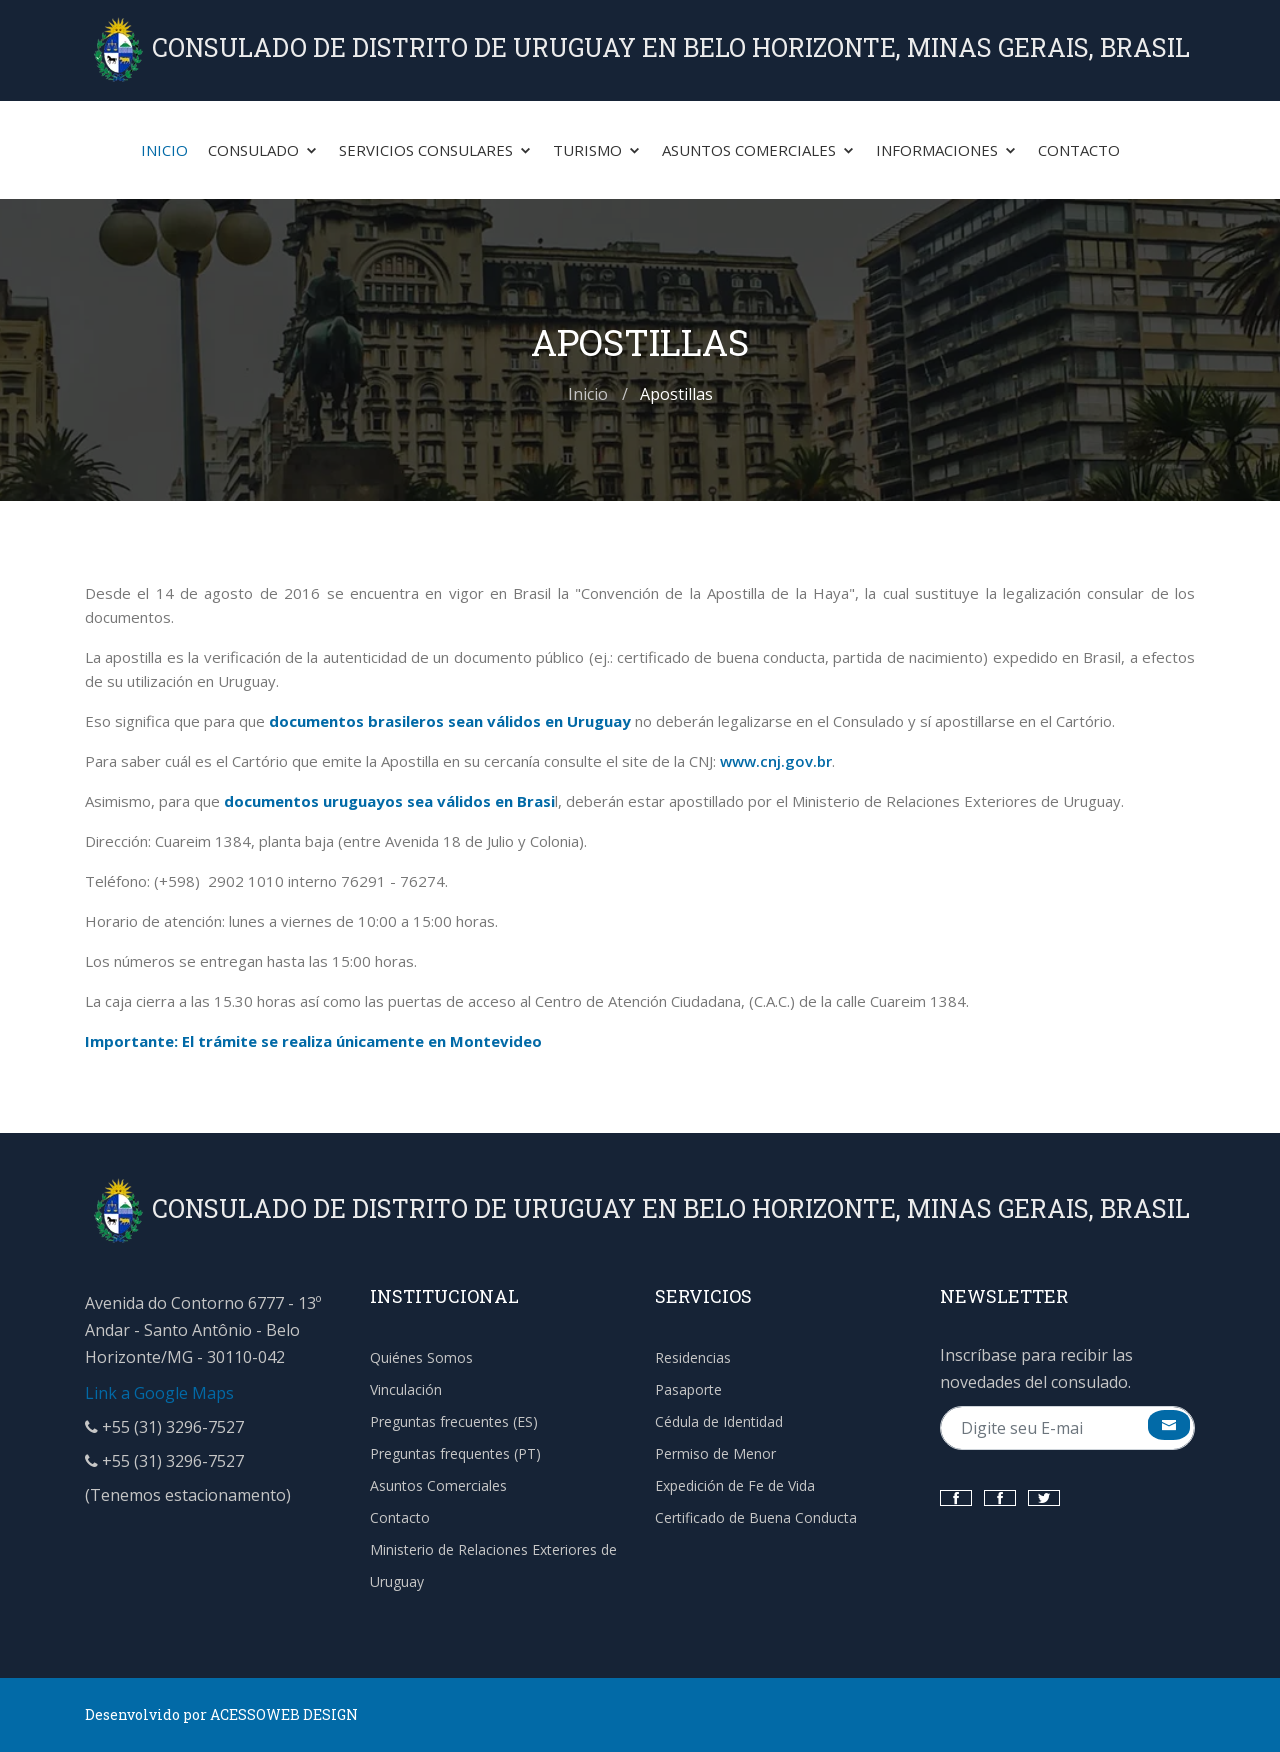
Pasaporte (688, 1389)
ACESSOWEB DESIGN (284, 1714)
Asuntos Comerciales (759, 150)
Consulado (263, 150)
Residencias (693, 1357)
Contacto (1079, 150)
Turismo (597, 150)
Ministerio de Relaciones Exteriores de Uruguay (493, 1565)
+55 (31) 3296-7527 (164, 1427)
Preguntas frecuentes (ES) (454, 1421)
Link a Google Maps (159, 1393)
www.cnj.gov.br (776, 761)
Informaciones (947, 150)
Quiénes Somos (421, 1357)
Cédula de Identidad (719, 1421)
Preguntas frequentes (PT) (455, 1453)
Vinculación (406, 1389)
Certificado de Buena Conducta (756, 1517)
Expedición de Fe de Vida (735, 1485)
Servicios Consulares (436, 150)
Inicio (164, 150)
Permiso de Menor (715, 1453)
